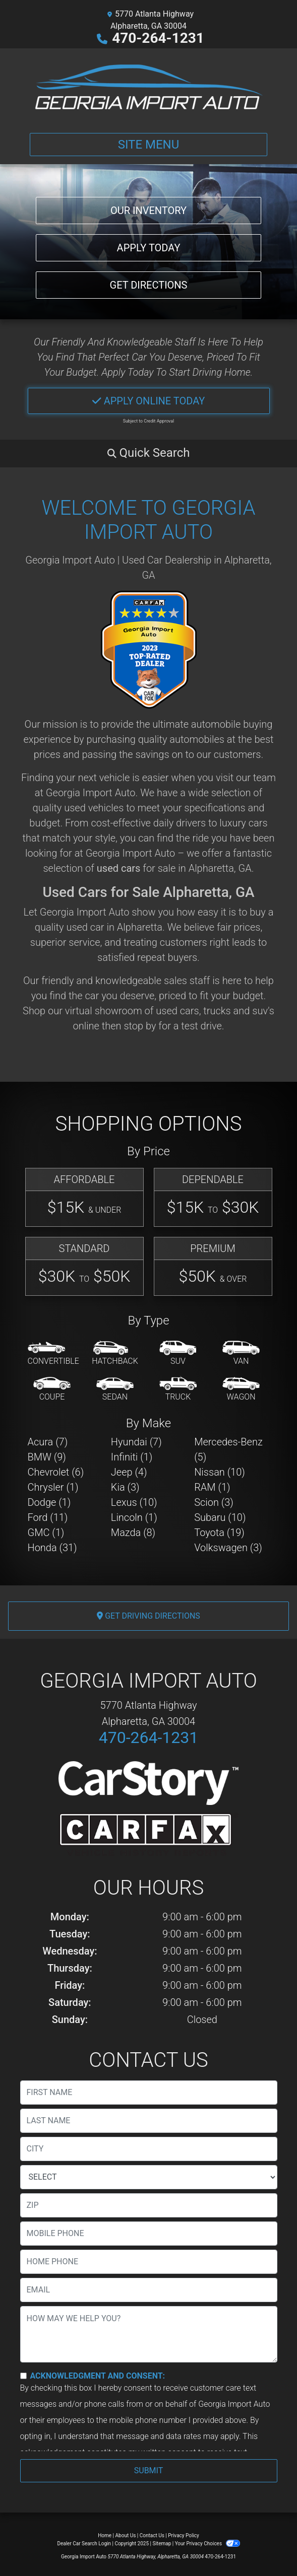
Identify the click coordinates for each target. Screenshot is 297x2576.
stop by (140, 1026)
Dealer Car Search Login (84, 2543)
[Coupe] (52, 1389)
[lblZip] (148, 2205)
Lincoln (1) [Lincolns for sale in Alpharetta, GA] (134, 1517)
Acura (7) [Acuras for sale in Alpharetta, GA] (48, 1442)
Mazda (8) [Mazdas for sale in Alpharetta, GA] (133, 1532)
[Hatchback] (115, 1353)
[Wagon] (241, 1389)
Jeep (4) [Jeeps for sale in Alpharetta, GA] (129, 1472)
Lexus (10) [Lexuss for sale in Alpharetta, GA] (134, 1502)
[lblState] (148, 2177)
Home (104, 2535)
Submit (148, 2470)
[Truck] (178, 1389)
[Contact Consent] (23, 2376)
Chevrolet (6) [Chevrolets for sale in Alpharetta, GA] (56, 1472)
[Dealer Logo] (149, 86)
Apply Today (149, 248)
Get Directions (149, 285)
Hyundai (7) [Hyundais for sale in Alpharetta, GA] (136, 1442)
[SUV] (178, 1353)
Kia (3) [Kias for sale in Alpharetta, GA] (125, 1487)
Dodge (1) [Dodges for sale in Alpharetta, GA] (49, 1502)
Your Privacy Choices (207, 2543)
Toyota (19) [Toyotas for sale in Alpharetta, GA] (219, 1532)
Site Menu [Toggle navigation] (149, 144)
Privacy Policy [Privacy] (183, 2535)
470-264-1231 (158, 38)
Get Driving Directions (148, 1616)
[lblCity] (148, 2149)
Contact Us (152, 2535)
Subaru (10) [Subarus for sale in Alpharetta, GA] (220, 1517)
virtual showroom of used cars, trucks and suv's (169, 1011)
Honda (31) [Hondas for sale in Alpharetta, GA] (52, 1548)
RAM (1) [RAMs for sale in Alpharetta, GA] (212, 1487)
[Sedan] (115, 1389)
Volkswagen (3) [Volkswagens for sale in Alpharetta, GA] (228, 1548)
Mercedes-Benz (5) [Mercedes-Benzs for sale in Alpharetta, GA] (228, 1449)
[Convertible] (53, 1353)
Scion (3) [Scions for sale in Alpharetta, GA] (213, 1502)
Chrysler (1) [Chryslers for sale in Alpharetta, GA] (53, 1487)
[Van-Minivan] (241, 1353)
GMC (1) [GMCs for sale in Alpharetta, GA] (46, 1532)
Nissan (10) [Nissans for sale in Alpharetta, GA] (219, 1472)
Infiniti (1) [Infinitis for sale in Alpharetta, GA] (131, 1457)
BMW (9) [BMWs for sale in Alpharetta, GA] (47, 1457)
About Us (125, 2535)
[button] (148, 453)
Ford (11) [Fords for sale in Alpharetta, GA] (48, 1517)
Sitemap (161, 2543)
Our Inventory (148, 210)
